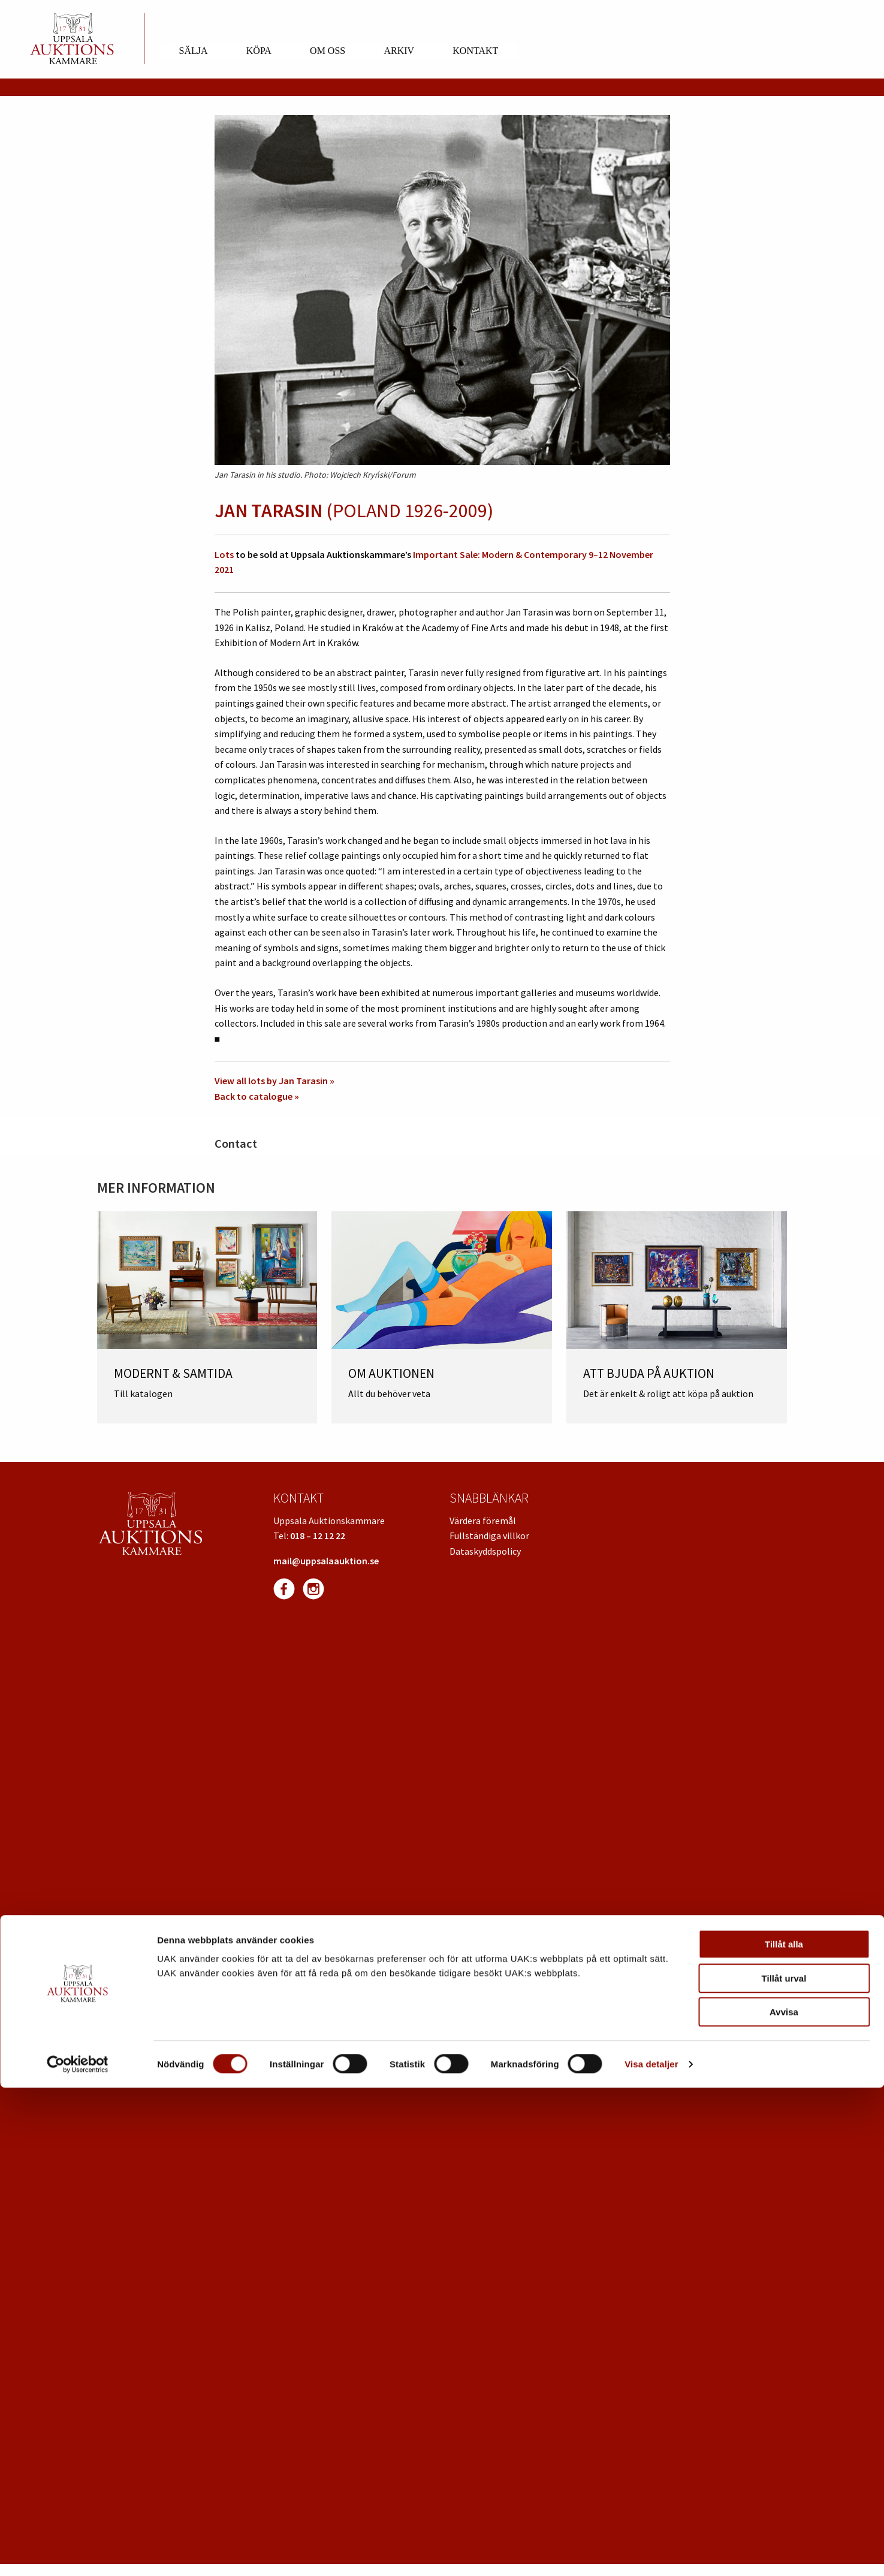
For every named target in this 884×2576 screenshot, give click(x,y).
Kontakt (475, 51)
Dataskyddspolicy (485, 1551)
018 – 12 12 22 (317, 1536)
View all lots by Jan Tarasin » (274, 1081)
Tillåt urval (784, 2467)
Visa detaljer (651, 2552)
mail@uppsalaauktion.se (326, 1561)
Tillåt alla (784, 2432)
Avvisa (784, 2500)
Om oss (327, 51)
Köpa (258, 51)
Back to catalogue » (257, 1096)
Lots (224, 554)
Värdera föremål (482, 1521)
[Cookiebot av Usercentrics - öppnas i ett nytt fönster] (77, 2553)
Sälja (193, 51)
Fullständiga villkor (489, 1536)
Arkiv (399, 51)
